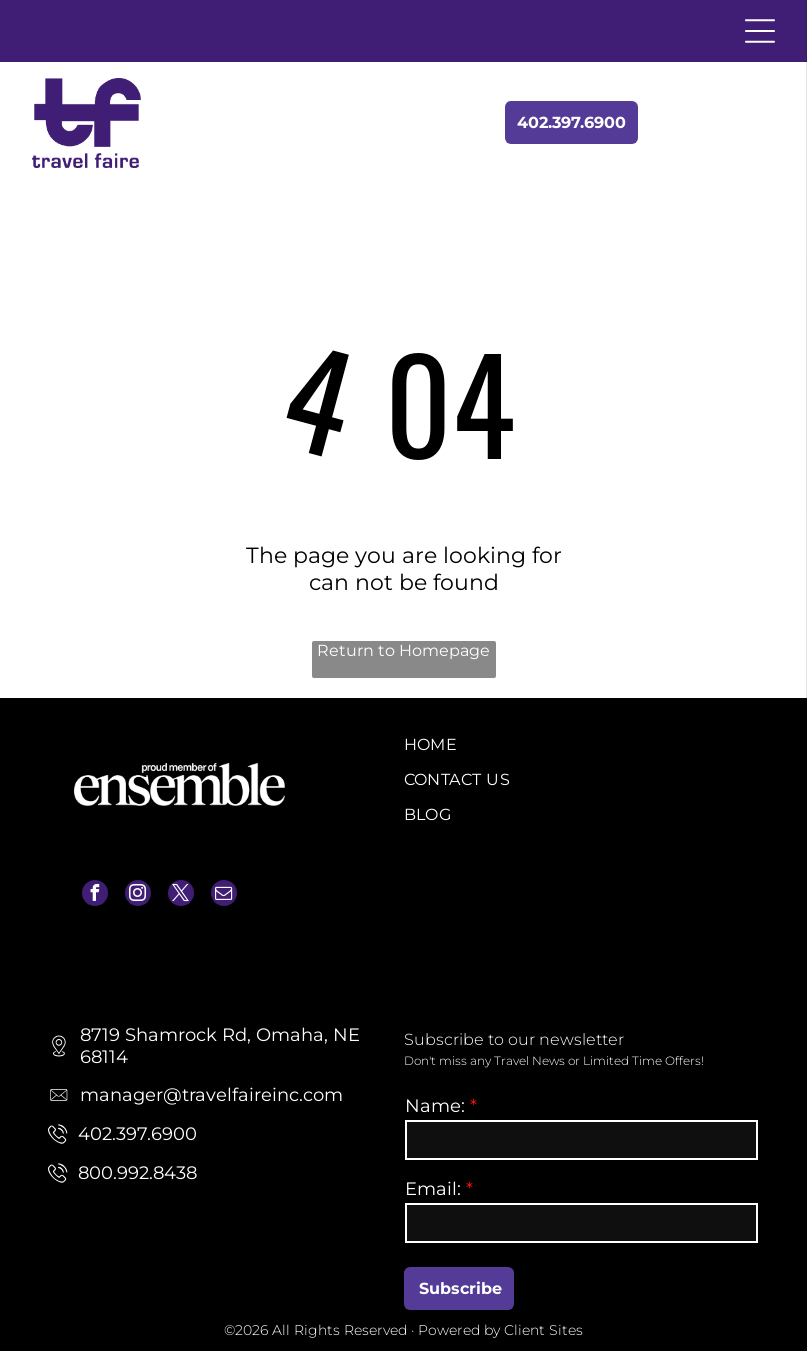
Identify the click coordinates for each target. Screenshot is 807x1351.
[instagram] (138, 895)
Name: (435, 1106)
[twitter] (181, 895)
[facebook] (95, 895)
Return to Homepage (403, 650)
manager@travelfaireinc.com (166, 946)
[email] (224, 895)
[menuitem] (581, 744)
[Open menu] (760, 31)
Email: (433, 1189)
